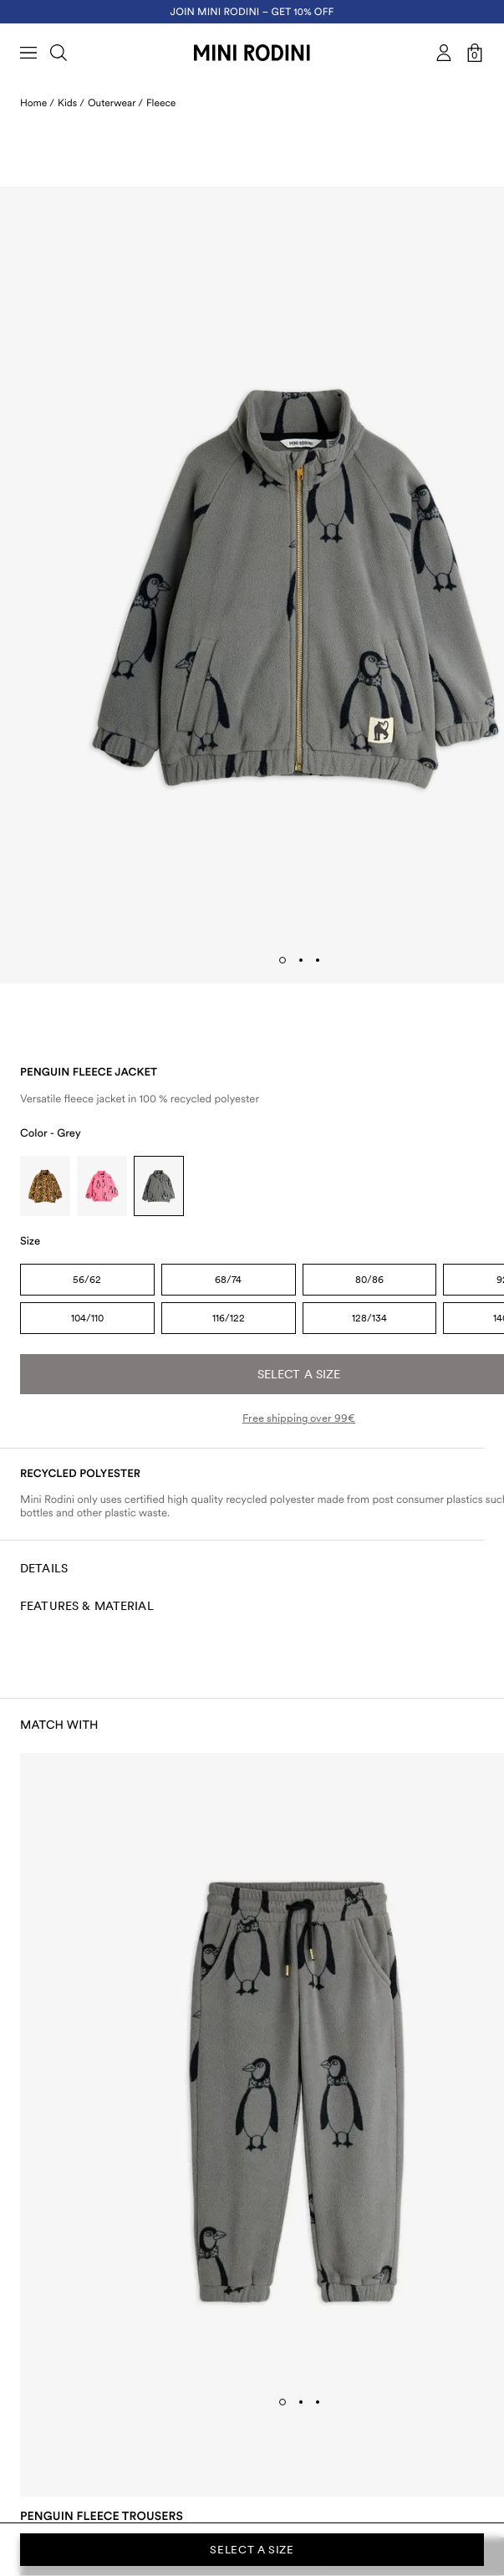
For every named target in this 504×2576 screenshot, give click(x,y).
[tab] (282, 960)
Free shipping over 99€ (298, 1418)
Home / (37, 103)
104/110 (87, 1318)
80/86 (369, 1279)
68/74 (228, 1279)
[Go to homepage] (252, 52)
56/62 (87, 1279)
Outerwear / (115, 103)
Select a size (251, 2549)
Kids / (71, 103)
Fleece (161, 103)
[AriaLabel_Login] (443, 52)
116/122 (228, 1318)
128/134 (369, 1318)
